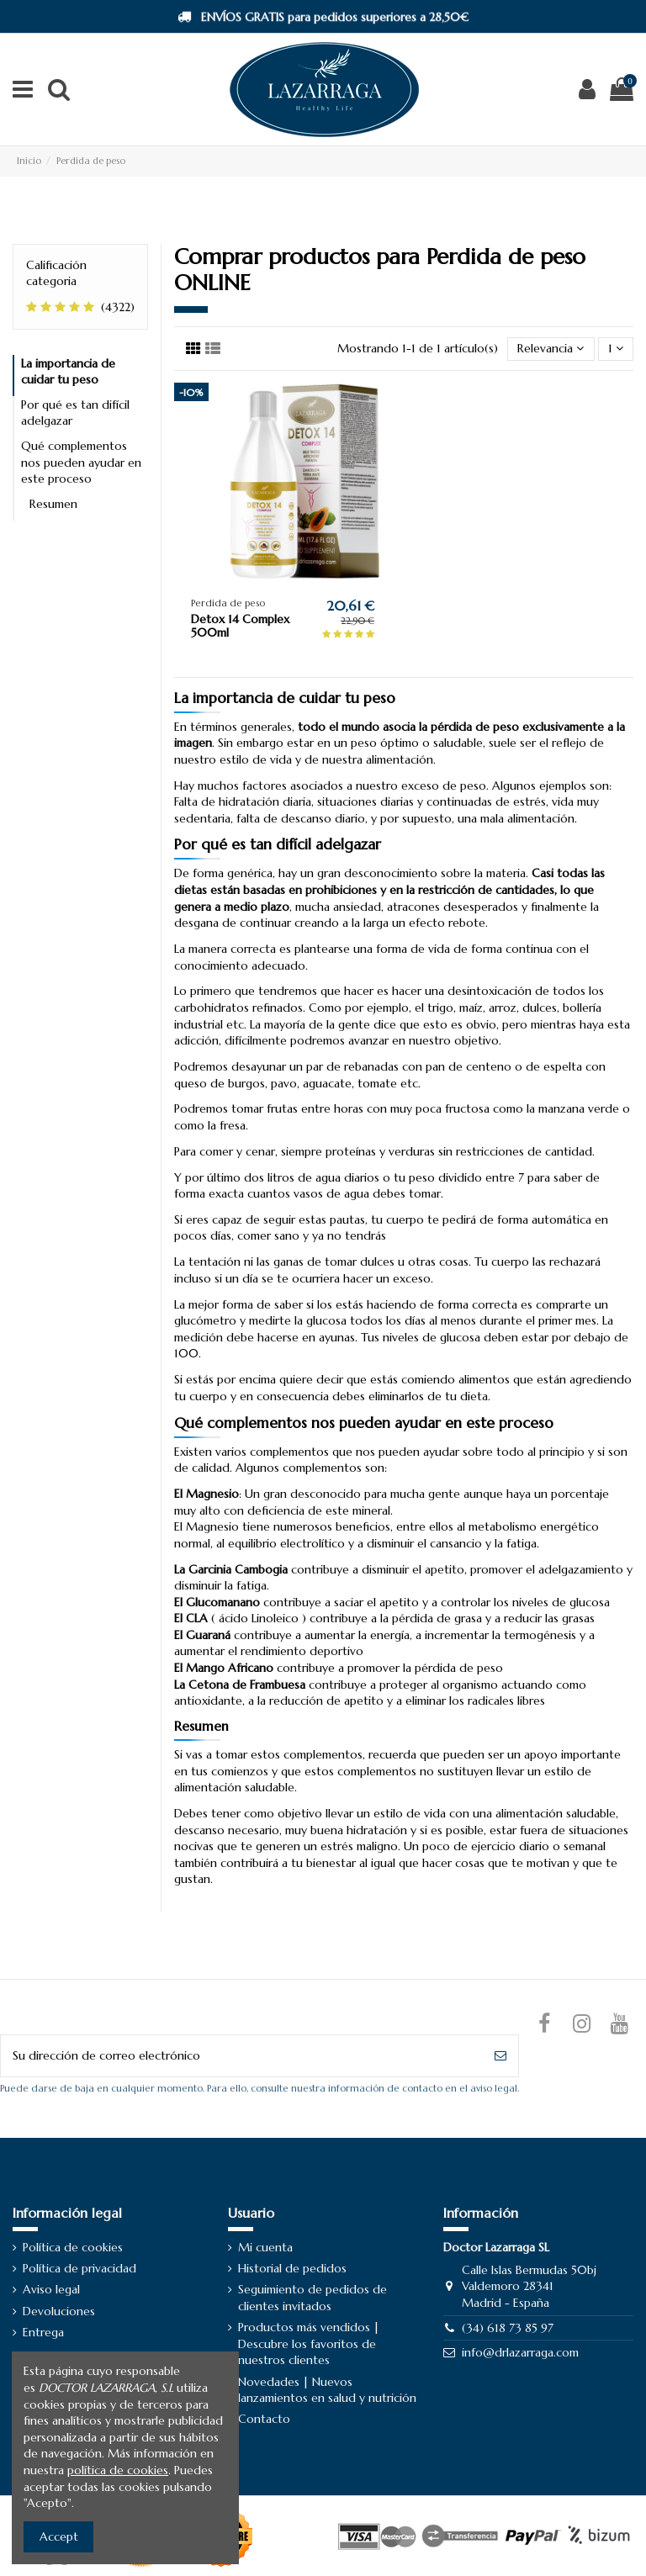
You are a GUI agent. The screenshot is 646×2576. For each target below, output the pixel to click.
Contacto (264, 2418)
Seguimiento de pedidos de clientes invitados (312, 2298)
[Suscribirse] (500, 2055)
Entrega (43, 2332)
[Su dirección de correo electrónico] (242, 2055)
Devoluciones (59, 2311)
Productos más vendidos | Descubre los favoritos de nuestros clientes (308, 2343)
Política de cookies (73, 2247)
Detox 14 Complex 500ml (240, 626)
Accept (59, 2536)
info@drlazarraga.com (520, 2352)
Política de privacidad (79, 2268)
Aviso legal (51, 2289)
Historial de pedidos (292, 2268)
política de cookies (117, 2470)
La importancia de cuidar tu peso (68, 372)
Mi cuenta (265, 2247)
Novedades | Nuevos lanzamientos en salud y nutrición (327, 2390)
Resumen (53, 503)
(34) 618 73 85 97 (507, 2327)
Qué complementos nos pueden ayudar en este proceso (81, 462)
